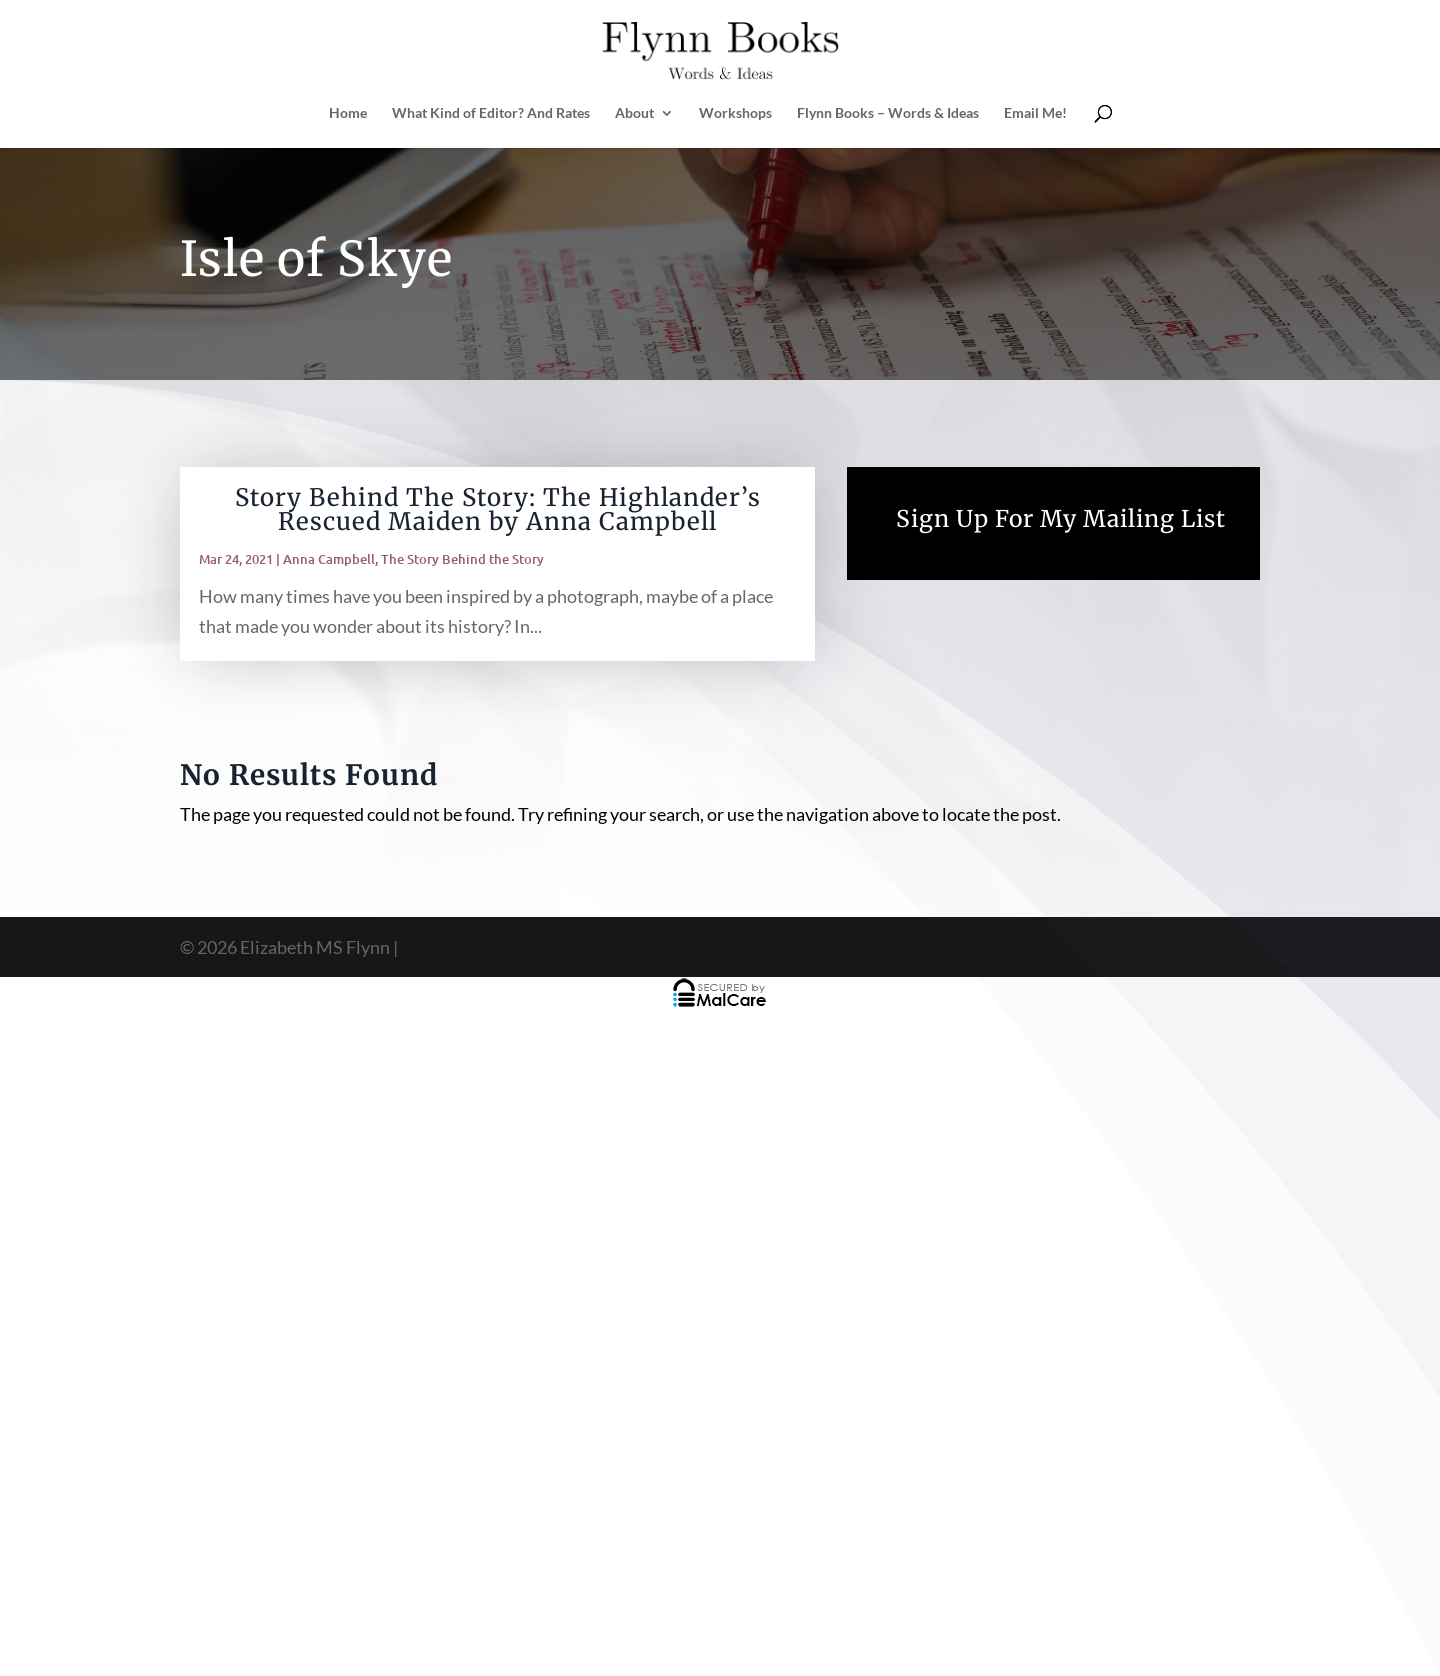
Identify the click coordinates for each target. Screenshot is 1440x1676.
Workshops (735, 113)
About (634, 113)
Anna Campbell (329, 559)
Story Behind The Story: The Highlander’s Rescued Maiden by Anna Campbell (498, 509)
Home (348, 113)
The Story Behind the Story (462, 559)
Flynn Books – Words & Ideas (888, 113)
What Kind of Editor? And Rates (491, 113)
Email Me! (1035, 113)
